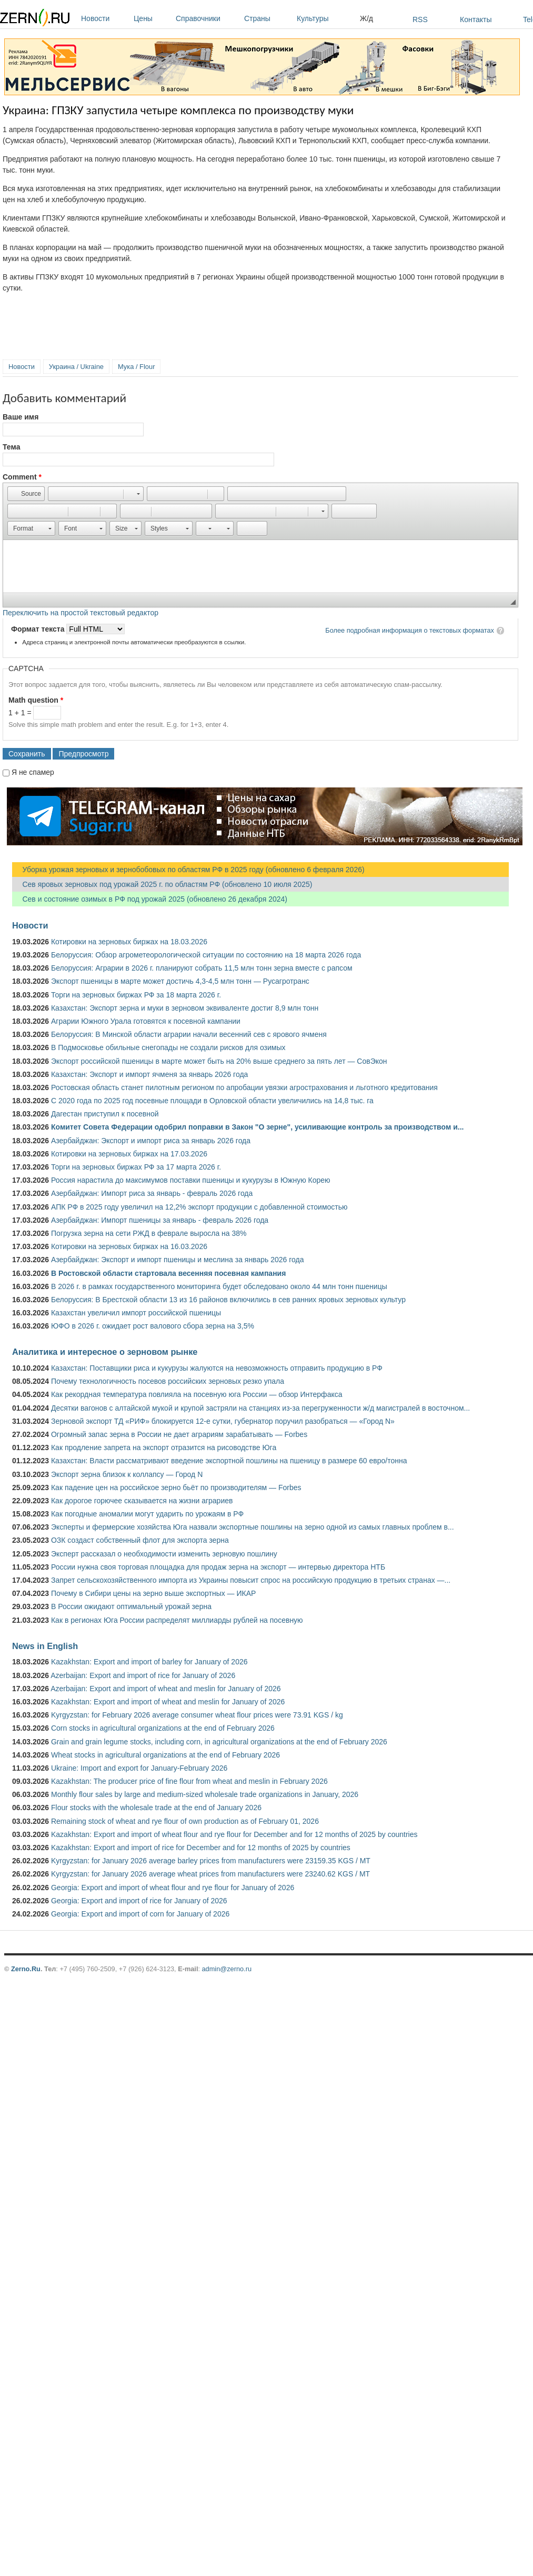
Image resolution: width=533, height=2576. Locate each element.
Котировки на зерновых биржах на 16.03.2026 (129, 1246)
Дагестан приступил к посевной (105, 1114)
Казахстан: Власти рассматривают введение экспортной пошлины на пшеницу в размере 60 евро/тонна (229, 1460)
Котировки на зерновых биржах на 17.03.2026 (129, 1154)
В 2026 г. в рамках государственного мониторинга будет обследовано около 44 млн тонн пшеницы (219, 1286)
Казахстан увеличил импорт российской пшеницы (136, 1313)
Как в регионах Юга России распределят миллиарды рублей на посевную (177, 1620)
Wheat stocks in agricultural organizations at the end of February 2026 (165, 1755)
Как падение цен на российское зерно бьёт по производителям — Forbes (176, 1487)
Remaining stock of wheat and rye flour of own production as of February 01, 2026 (185, 1821)
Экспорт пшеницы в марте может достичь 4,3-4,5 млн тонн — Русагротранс (180, 981)
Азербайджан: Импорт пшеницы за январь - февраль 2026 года (159, 1220)
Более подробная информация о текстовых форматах (409, 630)
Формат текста (38, 629)
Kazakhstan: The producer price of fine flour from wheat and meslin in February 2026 (189, 1781)
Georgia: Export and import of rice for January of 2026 (139, 1900)
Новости (104, 18)
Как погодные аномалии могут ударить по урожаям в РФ (147, 1514)
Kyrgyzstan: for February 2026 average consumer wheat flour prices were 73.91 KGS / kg (197, 1715)
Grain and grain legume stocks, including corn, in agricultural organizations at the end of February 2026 (219, 1742)
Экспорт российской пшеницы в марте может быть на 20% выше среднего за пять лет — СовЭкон (219, 1061)
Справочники (207, 18)
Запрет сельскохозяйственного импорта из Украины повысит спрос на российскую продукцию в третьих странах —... (250, 1580)
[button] (26, 494)
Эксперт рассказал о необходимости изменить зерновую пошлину (164, 1554)
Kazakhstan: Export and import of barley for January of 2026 (149, 1662)
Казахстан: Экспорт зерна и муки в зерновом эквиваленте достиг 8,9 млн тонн (184, 1008)
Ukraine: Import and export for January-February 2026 (139, 1768)
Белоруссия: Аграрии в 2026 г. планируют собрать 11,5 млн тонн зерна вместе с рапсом (202, 968)
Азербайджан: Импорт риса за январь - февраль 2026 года (152, 1193)
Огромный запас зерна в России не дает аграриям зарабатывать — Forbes (179, 1434)
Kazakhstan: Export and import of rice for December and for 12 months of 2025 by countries (200, 1847)
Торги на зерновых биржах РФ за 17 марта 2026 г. (136, 1167)
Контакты (475, 19)
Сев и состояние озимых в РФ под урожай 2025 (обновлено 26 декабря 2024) (149, 899)
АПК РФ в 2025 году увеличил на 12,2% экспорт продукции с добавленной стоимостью (199, 1207)
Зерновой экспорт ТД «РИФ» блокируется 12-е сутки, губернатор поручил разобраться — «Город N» (223, 1421)
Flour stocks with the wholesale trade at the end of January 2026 (156, 1807)
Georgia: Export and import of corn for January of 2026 (140, 1914)
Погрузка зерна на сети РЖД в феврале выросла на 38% (149, 1233)
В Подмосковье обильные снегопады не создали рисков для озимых (168, 1047)
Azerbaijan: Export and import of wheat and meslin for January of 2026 (165, 1688)
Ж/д (366, 18)
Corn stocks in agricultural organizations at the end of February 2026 (163, 1728)
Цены (152, 18)
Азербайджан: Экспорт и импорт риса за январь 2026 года (150, 1140)
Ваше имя (20, 417)
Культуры (326, 18)
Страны (267, 18)
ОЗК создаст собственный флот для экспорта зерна (140, 1540)
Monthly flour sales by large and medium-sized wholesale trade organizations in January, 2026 (204, 1794)
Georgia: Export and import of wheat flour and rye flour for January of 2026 (172, 1887)
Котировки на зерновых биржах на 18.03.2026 (129, 941)
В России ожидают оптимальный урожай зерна (131, 1606)
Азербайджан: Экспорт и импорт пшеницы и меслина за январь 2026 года (177, 1259)
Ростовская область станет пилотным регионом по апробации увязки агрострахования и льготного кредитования (244, 1087)
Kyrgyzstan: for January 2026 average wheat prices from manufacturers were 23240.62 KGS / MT (210, 1874)
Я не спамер (33, 772)
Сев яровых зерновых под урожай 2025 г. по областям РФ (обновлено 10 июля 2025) (162, 884)
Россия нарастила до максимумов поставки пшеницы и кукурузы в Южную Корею (190, 1180)
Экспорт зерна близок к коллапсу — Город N (127, 1474)
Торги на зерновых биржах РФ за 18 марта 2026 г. (136, 995)
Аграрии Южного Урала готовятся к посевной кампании (145, 1021)
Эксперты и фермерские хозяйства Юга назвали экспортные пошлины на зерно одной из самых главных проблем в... (252, 1527)
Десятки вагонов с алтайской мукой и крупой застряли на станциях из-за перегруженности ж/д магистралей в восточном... (260, 1408)
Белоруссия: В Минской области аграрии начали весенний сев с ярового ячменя (189, 1034)
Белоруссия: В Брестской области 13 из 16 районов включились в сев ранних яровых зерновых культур (228, 1299)
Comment (22, 477)
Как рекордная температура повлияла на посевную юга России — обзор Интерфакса (197, 1394)
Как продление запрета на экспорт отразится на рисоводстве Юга (163, 1447)
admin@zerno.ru (227, 1969)
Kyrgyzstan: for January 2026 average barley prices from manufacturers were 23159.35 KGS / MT (210, 1860)
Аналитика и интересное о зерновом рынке (104, 1351)
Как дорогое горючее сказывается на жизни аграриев (142, 1500)
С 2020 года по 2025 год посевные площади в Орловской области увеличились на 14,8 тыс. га (212, 1100)
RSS (420, 19)
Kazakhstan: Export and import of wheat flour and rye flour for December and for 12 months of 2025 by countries (234, 1834)
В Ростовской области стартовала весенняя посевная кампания (168, 1273)
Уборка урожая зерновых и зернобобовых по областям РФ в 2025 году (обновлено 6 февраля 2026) (188, 869)
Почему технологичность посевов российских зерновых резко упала (167, 1381)
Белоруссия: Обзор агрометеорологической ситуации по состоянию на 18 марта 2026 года (206, 955)
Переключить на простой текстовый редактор (80, 612)
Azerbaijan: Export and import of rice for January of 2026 (143, 1675)
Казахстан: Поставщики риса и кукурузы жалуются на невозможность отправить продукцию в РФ (217, 1368)
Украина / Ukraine (76, 367)
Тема (11, 447)
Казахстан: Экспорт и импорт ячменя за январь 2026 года (149, 1074)
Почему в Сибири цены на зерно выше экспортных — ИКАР (153, 1593)
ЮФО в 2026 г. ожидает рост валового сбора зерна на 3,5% (152, 1326)
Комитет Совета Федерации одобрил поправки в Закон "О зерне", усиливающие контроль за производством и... (257, 1127)
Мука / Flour (136, 367)
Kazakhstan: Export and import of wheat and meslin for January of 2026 (168, 1702)
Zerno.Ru (26, 1969)
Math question (35, 700)
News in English (45, 1646)
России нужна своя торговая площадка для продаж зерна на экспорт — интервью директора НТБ (218, 1567)
